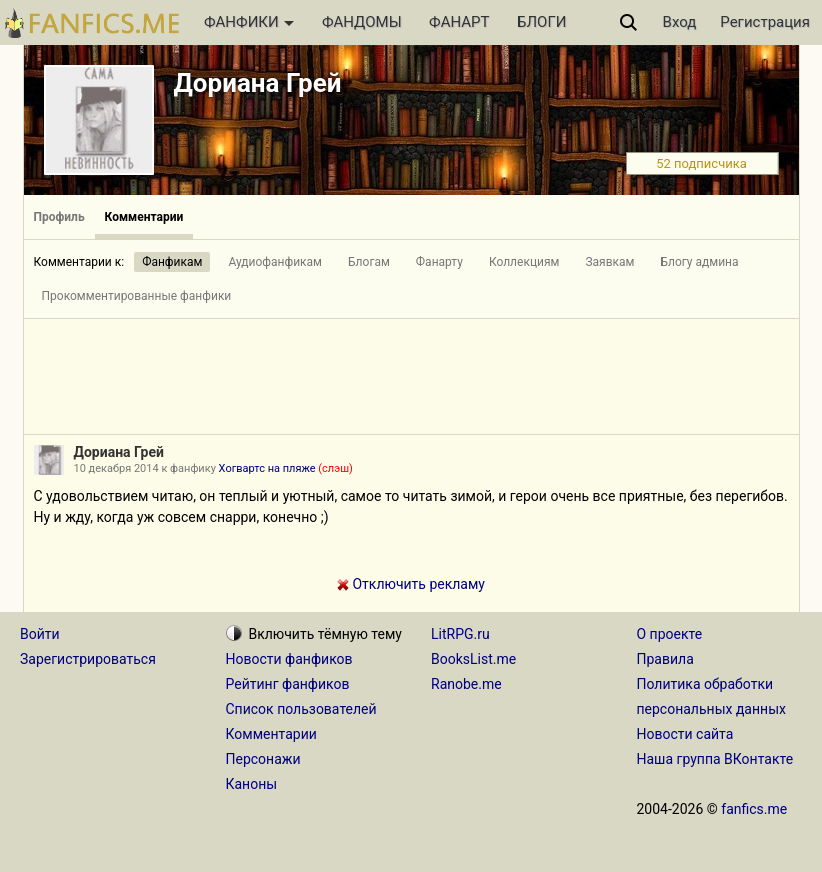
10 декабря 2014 (116, 468)
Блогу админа (699, 262)
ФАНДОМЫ (362, 22)
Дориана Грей (258, 83)
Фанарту (439, 262)
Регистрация (765, 22)
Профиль (59, 217)
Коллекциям (524, 262)
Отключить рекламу (411, 584)
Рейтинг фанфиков (288, 684)
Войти (40, 634)
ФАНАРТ (459, 22)
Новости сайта (685, 734)
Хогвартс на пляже (286, 468)
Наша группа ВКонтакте (715, 759)
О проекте (670, 634)
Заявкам (609, 262)
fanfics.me (754, 809)
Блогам (369, 262)
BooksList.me (473, 659)
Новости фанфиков (289, 659)
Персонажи (263, 759)
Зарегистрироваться (88, 659)
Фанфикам (172, 262)
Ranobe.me (466, 684)
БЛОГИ (541, 22)
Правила (665, 659)
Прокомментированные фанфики (137, 296)
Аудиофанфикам (275, 262)
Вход (680, 22)
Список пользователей (301, 709)
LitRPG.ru (460, 634)
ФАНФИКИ (249, 22)
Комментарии (144, 217)
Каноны (252, 784)
